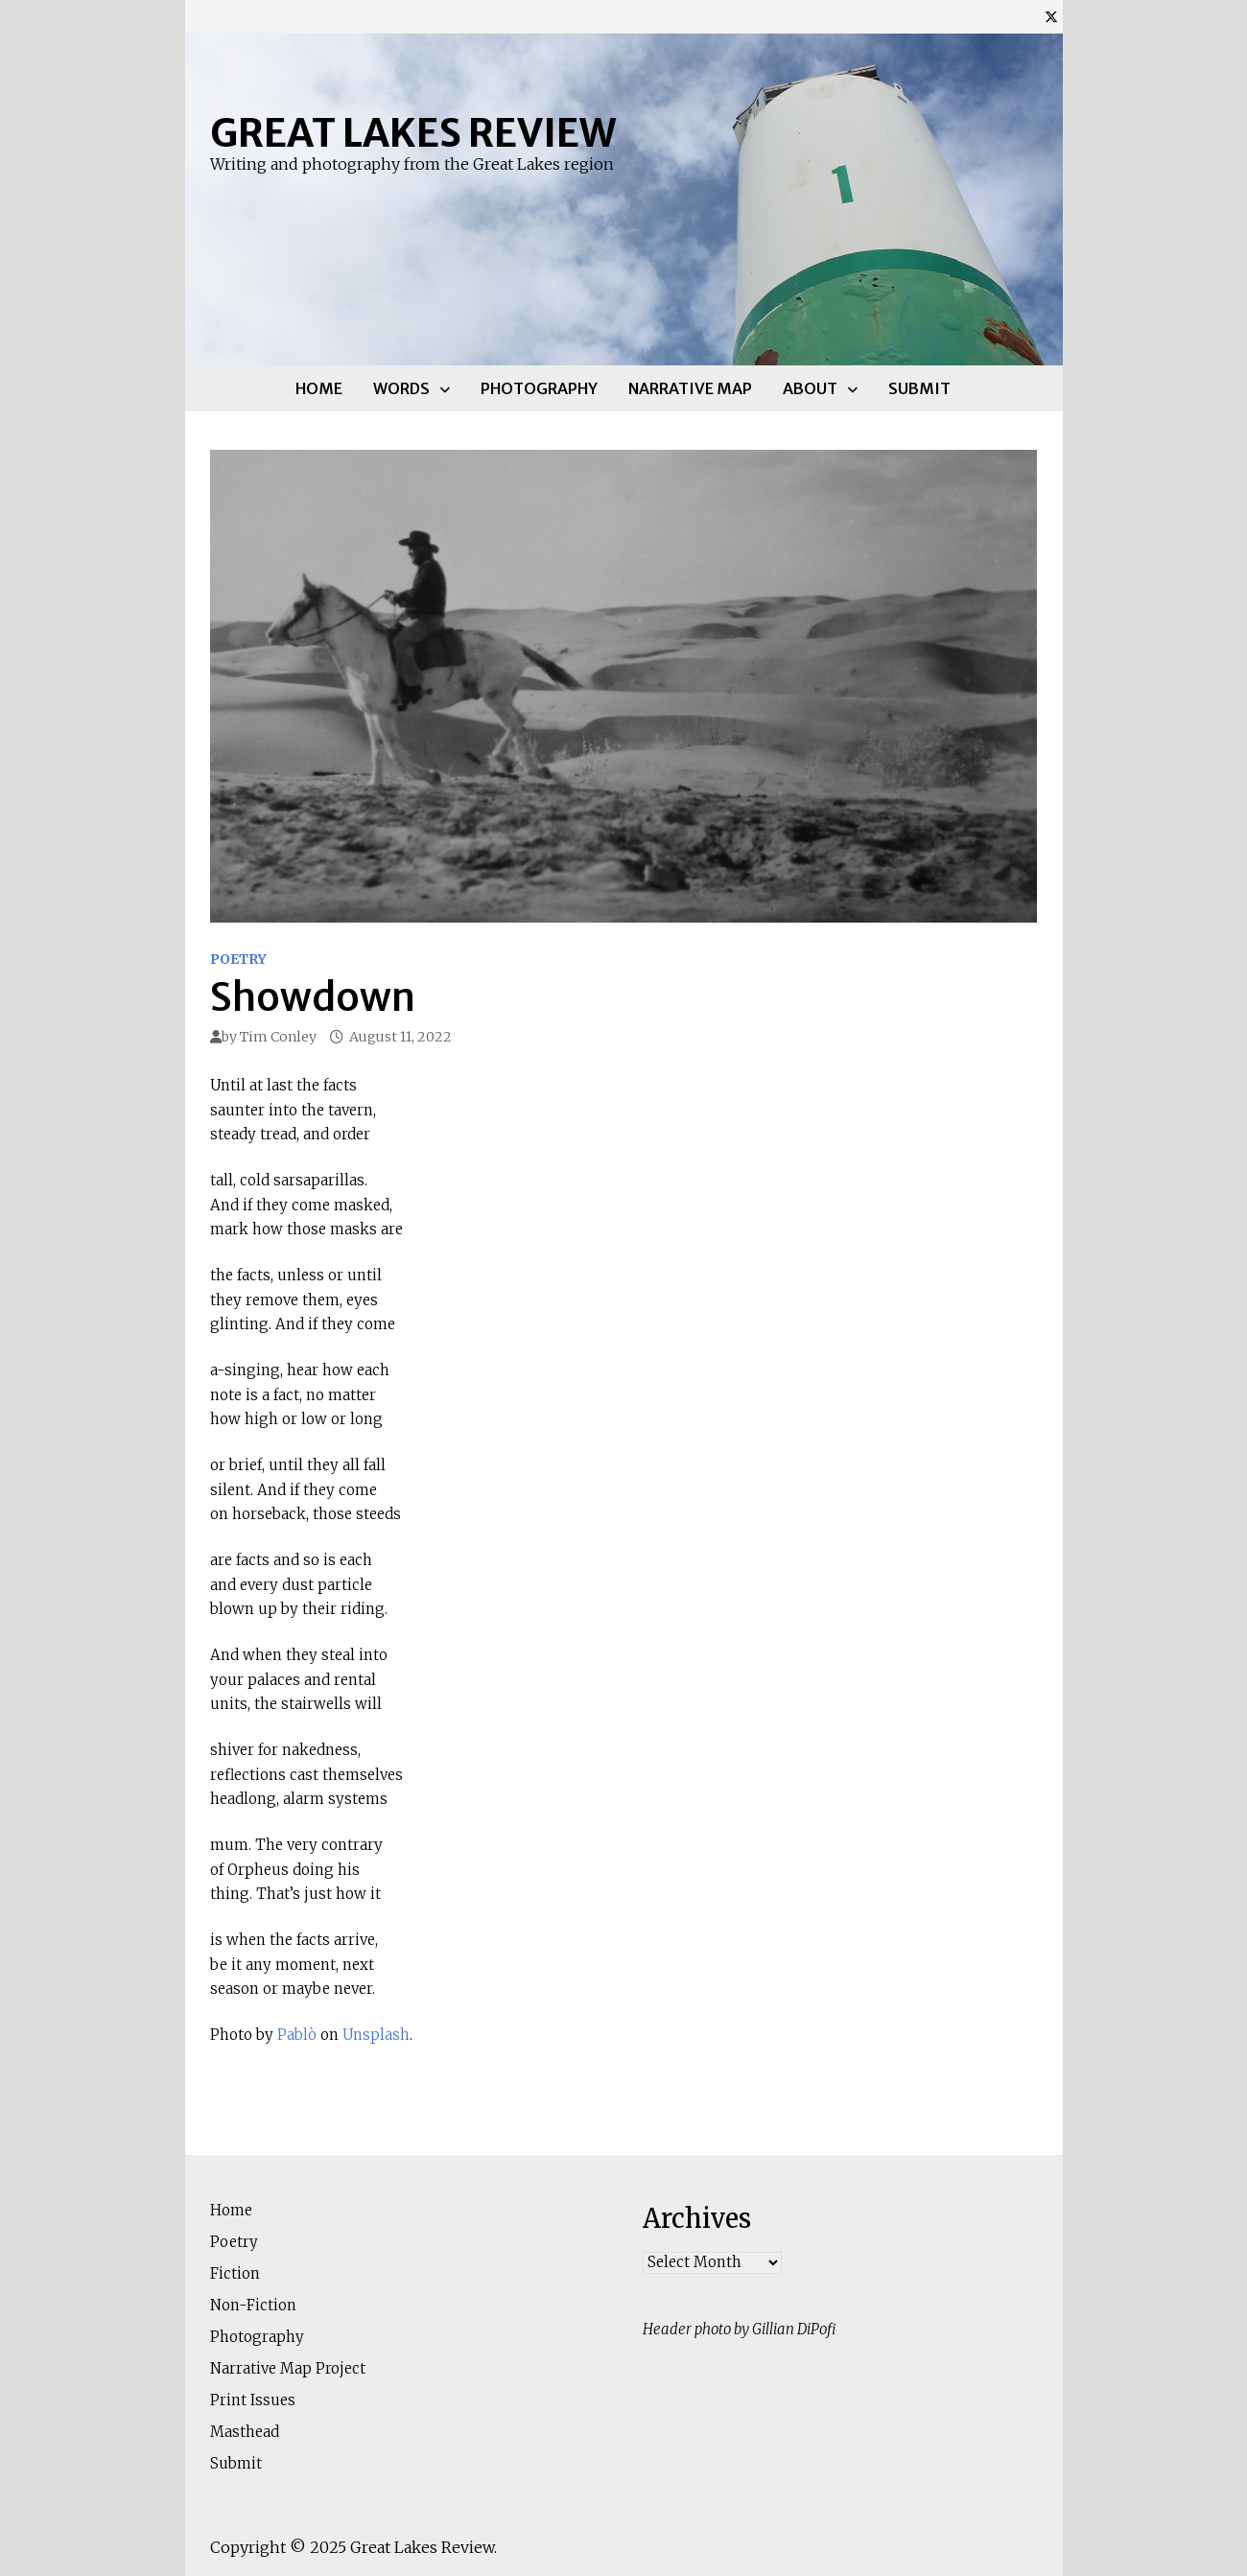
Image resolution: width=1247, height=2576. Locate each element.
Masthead (244, 2432)
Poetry (238, 959)
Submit (919, 388)
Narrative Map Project (287, 2368)
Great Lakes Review (413, 133)
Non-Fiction (253, 2305)
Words (401, 388)
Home (318, 388)
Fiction (235, 2273)
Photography (539, 388)
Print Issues (252, 2400)
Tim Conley (278, 1036)
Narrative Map (690, 388)
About (810, 388)
